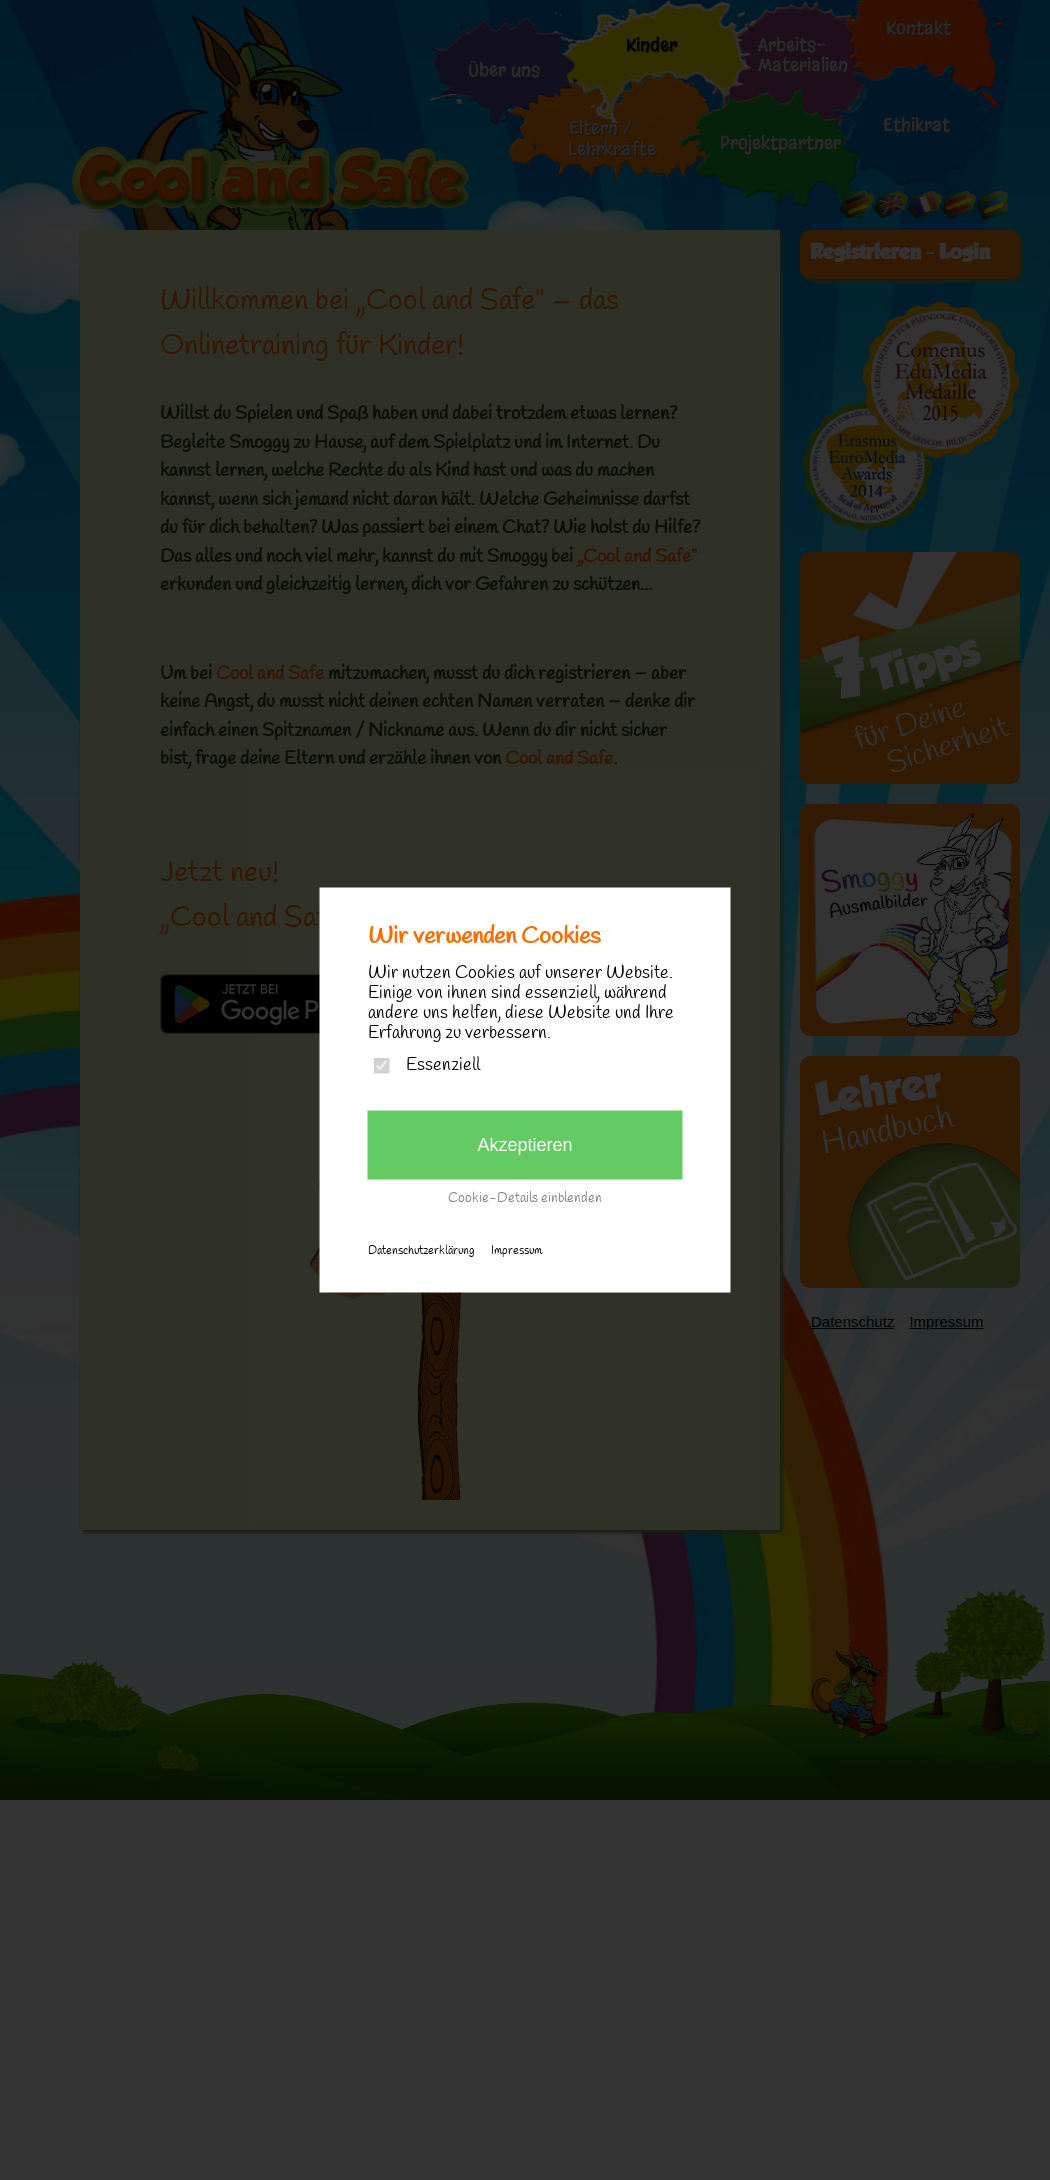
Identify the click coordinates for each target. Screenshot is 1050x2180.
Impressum (516, 1251)
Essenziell (443, 1065)
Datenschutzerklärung (421, 1251)
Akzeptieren (524, 1145)
